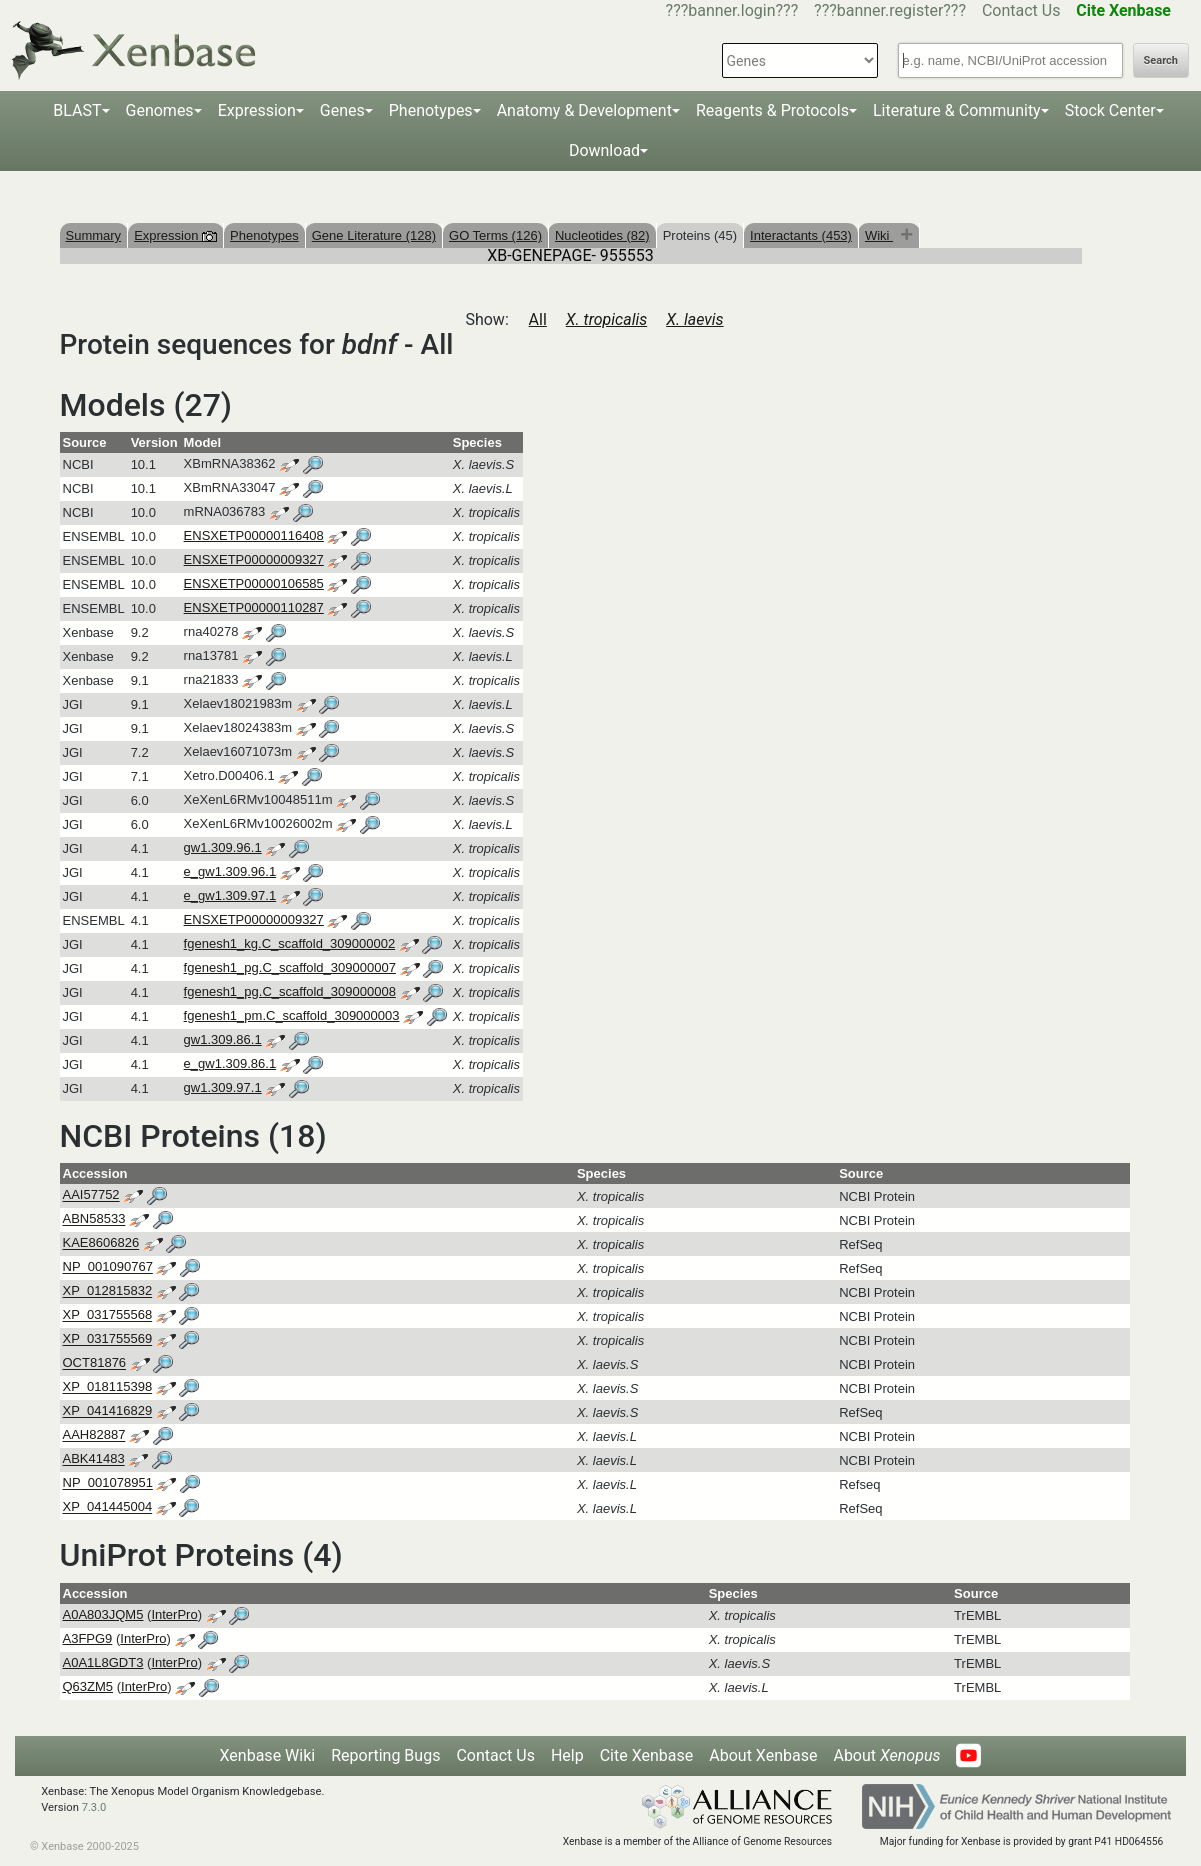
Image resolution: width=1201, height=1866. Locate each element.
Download (604, 150)
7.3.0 (94, 1807)
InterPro (174, 1614)
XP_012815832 (108, 1291)
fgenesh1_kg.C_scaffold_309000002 (290, 943)
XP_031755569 (108, 1339)
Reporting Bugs (385, 1755)
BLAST (77, 110)
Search (1161, 60)
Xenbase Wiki (268, 1755)
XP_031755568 (108, 1315)
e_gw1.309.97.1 (230, 895)
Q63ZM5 (88, 1686)
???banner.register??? (890, 10)
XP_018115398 (108, 1387)
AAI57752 (91, 1195)
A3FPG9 (88, 1638)
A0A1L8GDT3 (103, 1662)
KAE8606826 (101, 1243)
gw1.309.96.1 (223, 847)
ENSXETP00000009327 (254, 559)
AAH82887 (94, 1435)
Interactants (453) (801, 235)
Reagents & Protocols (772, 110)
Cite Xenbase (647, 1755)
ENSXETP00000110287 (254, 607)
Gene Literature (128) (374, 235)
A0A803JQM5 (103, 1614)
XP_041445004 (108, 1507)
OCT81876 (95, 1363)
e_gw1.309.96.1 (230, 871)
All (538, 319)
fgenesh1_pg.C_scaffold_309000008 (290, 991)
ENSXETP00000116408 (254, 535)
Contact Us (1021, 10)
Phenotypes (431, 110)
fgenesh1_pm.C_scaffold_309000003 (292, 1015)
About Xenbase (763, 1755)
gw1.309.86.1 (223, 1039)
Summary (94, 235)
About (886, 1755)
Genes (342, 110)
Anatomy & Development (584, 110)
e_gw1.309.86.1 (230, 1063)
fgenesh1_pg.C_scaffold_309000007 (290, 967)
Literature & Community (957, 110)
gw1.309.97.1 (223, 1087)
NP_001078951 (108, 1483)
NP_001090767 (108, 1267)
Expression (257, 110)
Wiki (879, 235)
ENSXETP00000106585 (254, 583)
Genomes (160, 110)
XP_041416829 (108, 1411)
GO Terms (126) (495, 235)
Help (567, 1755)
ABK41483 (94, 1459)
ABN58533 (94, 1219)
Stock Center (1110, 110)
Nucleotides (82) (602, 235)
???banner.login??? (732, 10)
